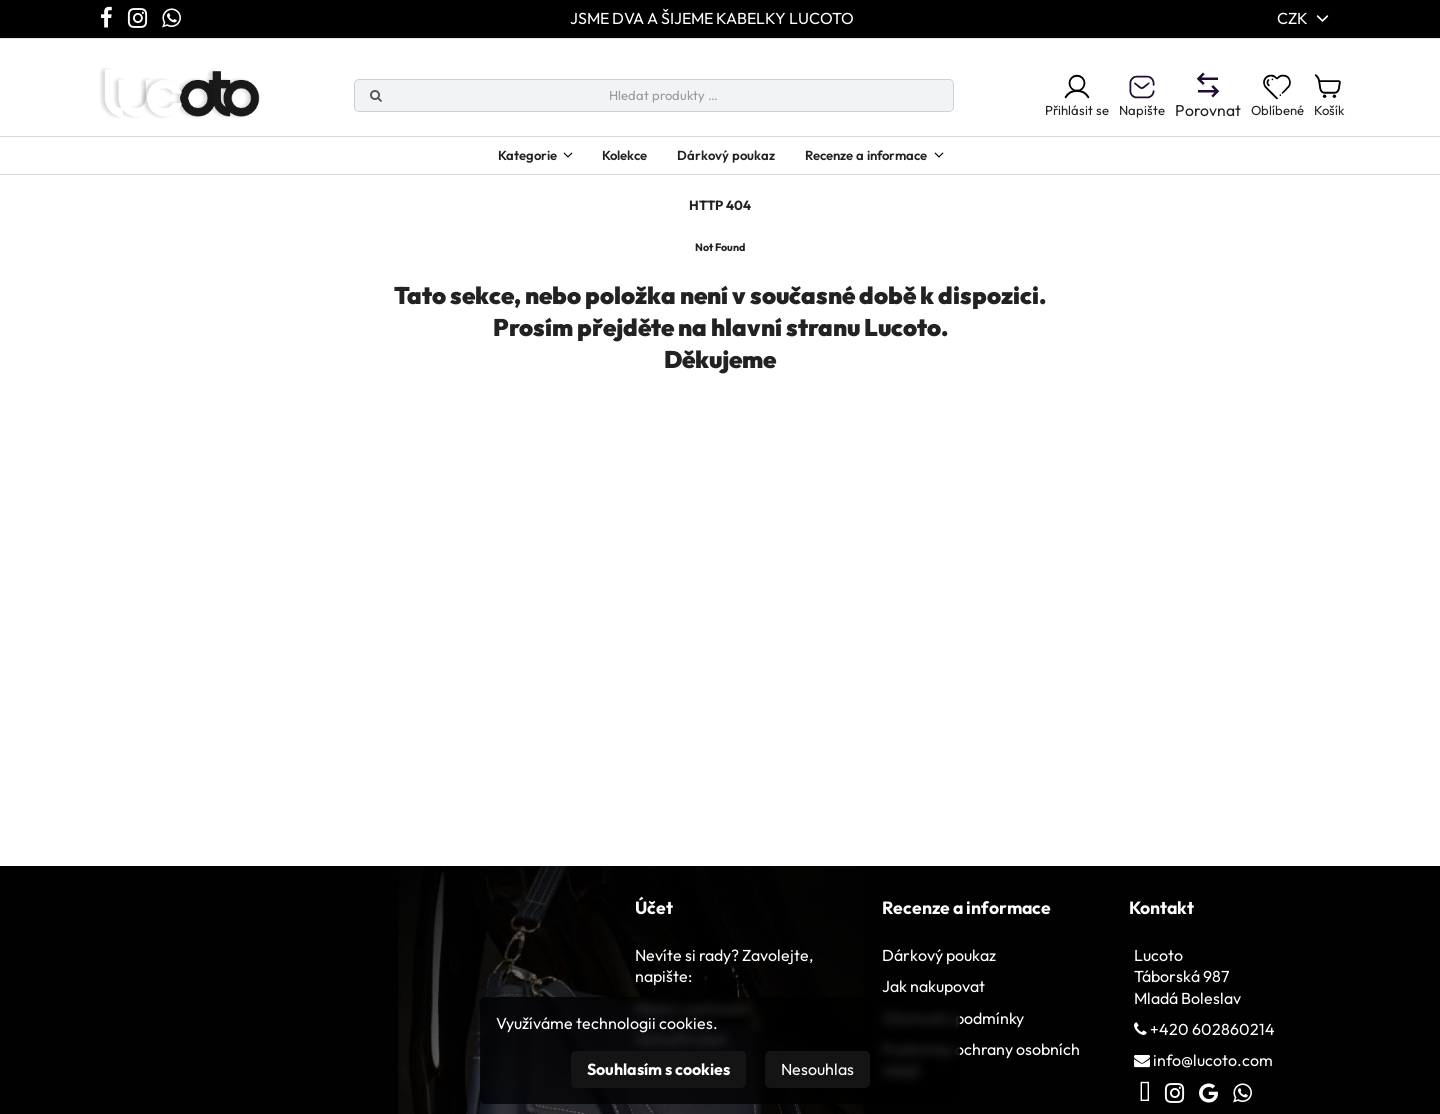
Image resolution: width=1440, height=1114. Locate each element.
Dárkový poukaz (724, 161)
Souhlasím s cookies (658, 1069)
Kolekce (608, 161)
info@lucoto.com (1213, 1079)
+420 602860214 (1212, 1047)
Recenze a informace (887, 161)
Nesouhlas (817, 1069)
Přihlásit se (1040, 99)
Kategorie (492, 161)
